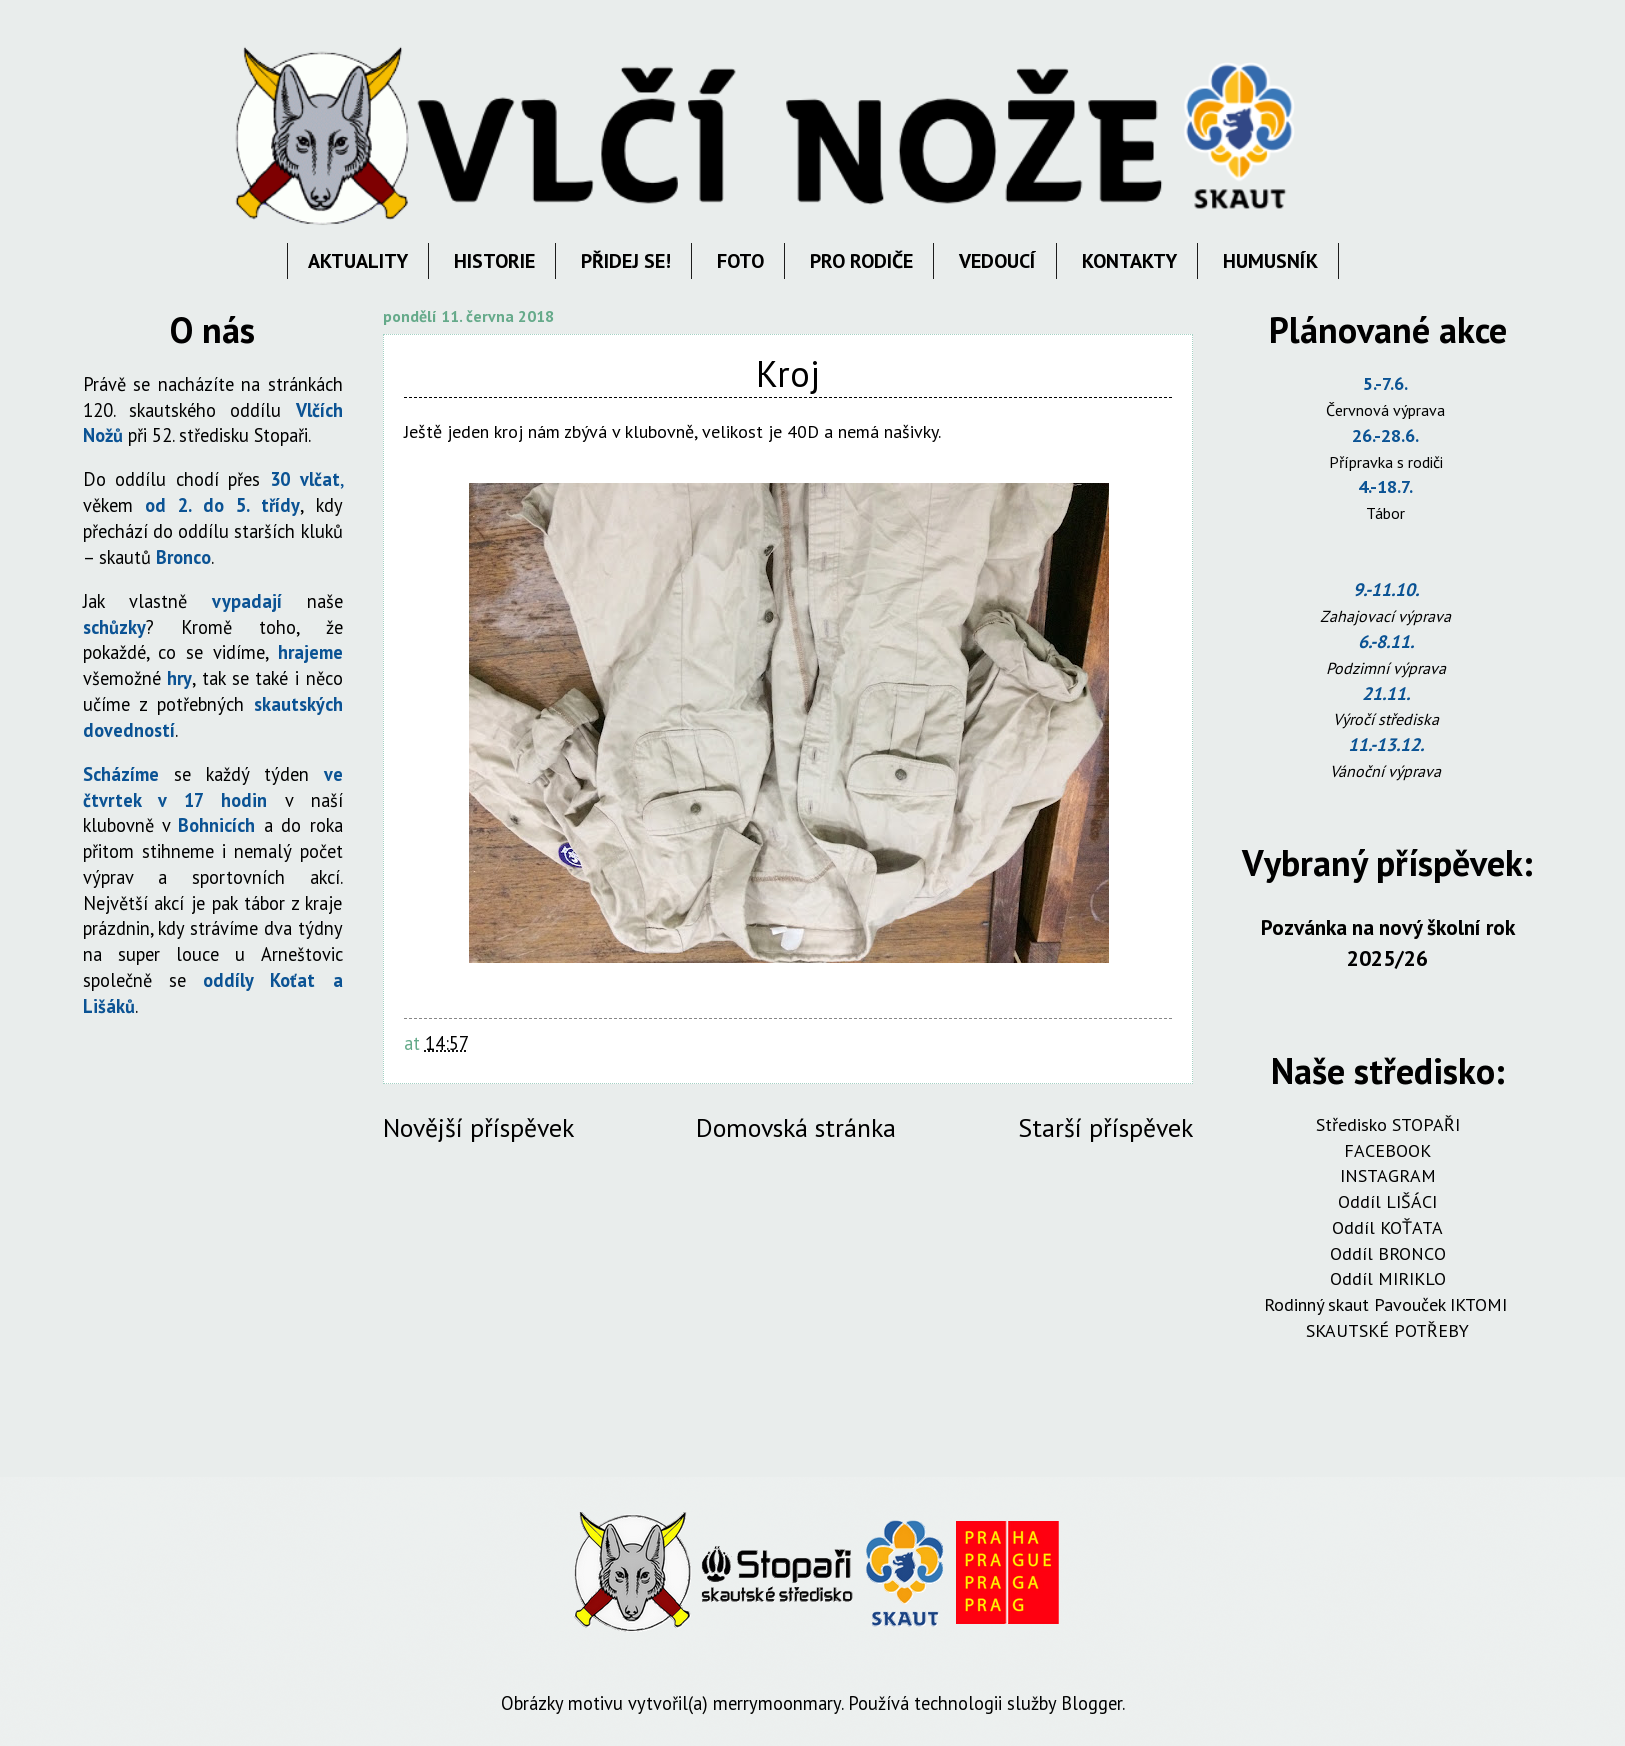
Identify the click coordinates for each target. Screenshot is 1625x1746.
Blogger (1091, 1703)
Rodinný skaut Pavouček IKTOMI (1388, 1304)
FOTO (740, 261)
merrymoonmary (777, 1703)
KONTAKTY (1129, 261)
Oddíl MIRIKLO (1388, 1278)
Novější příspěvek (478, 1127)
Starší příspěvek (1105, 1127)
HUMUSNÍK (1270, 261)
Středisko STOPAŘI (1388, 1124)
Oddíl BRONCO (1388, 1253)
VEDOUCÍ (997, 261)
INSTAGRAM (1388, 1175)
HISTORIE (494, 261)
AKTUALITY (358, 261)
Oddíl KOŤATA (1387, 1227)
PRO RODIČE (861, 261)
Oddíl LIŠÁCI (1387, 1201)
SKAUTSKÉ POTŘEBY (1387, 1330)
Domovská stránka (796, 1127)
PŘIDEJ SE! (626, 261)
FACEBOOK (1387, 1150)
